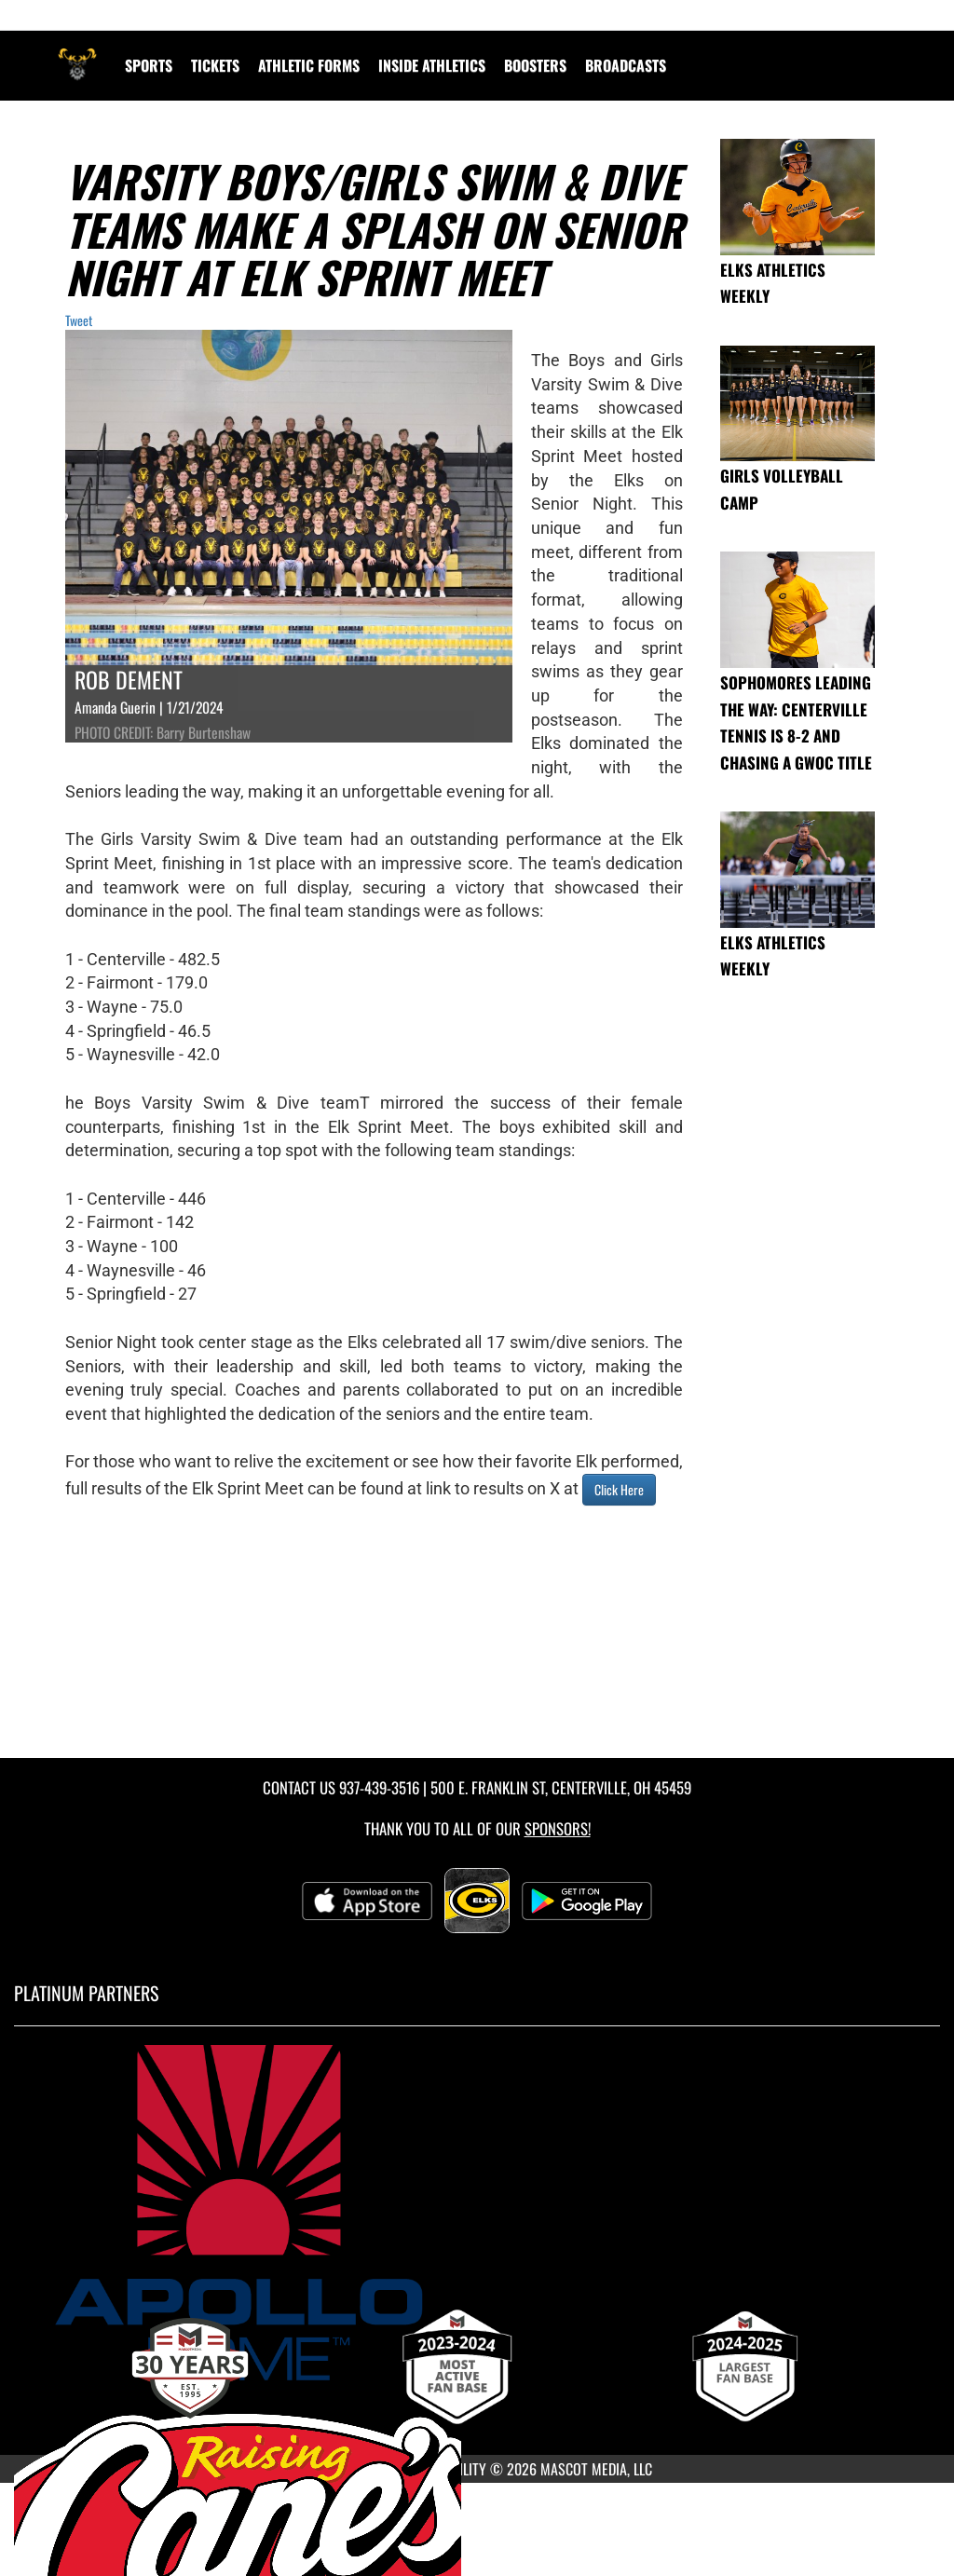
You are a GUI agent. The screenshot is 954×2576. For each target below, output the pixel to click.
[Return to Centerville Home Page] (77, 54)
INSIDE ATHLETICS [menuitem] (431, 65)
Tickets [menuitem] (215, 65)
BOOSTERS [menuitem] (535, 65)
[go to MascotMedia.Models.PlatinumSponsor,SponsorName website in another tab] (477, 2212)
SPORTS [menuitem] (148, 65)
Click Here (619, 1489)
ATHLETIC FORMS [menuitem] (309, 65)
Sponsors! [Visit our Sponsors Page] (558, 1828)
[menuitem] (625, 65)
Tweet (78, 320)
